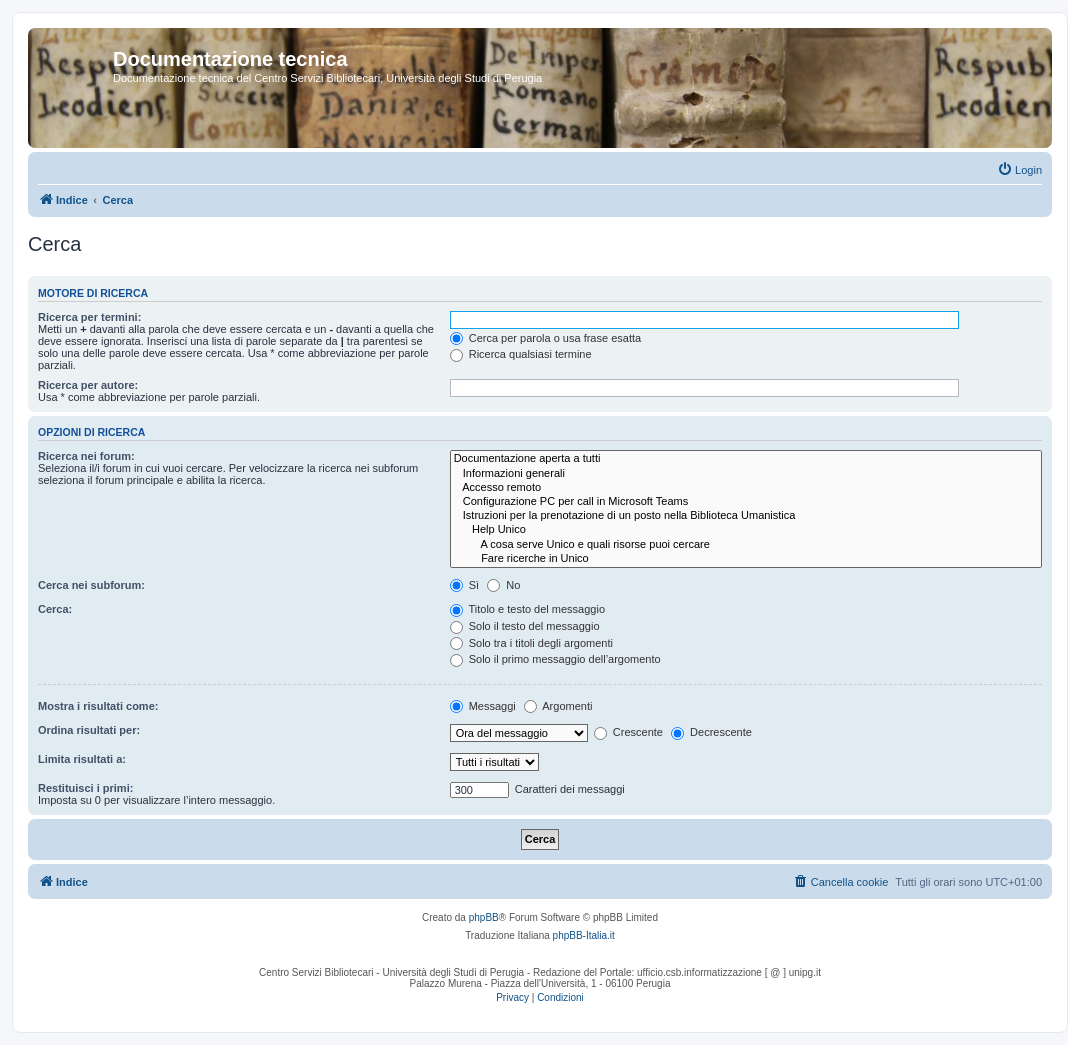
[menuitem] (1019, 170)
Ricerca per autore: (88, 385)
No (503, 585)
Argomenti (558, 706)
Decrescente (711, 732)
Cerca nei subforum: (91, 585)
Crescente (628, 732)
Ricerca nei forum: (86, 456)
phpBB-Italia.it (584, 935)
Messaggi (483, 706)
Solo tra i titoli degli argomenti (531, 643)
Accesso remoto (746, 488)
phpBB (484, 917)
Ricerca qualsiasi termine (521, 354)
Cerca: (55, 609)
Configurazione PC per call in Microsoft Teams (746, 502)
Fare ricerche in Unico (746, 559)
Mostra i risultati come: (98, 706)
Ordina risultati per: (89, 730)
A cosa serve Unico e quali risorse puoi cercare (746, 545)
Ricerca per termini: (89, 317)
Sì (464, 585)
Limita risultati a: (82, 759)
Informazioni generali (746, 474)
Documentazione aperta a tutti (746, 459)
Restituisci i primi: (85, 788)
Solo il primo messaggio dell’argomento (555, 659)
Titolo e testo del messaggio (527, 609)
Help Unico (746, 530)
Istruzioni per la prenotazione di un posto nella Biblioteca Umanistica (746, 516)
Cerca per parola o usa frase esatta (545, 338)
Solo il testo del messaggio (525, 626)
